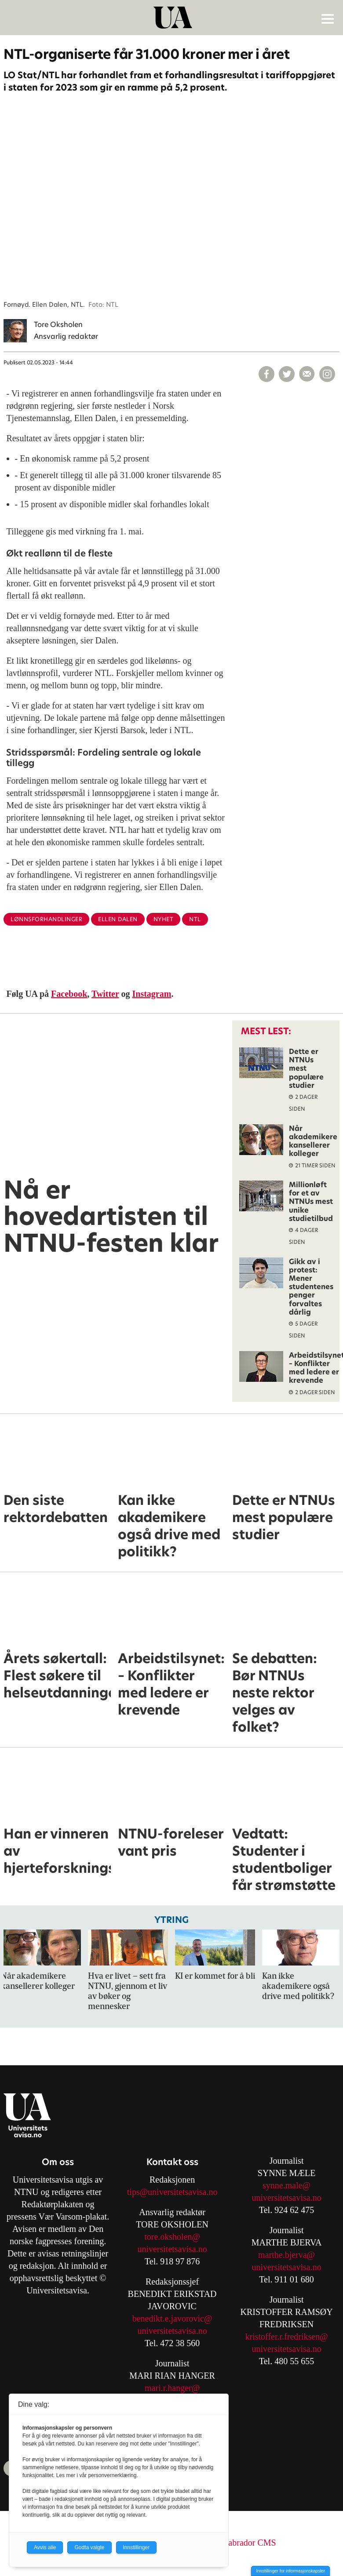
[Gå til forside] (172, 18)
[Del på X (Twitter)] (287, 374)
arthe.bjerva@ (290, 2255)
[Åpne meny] (327, 18)
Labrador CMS (249, 2542)
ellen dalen (118, 919)
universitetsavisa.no (172, 2249)
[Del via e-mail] (307, 374)
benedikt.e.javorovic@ (172, 2318)
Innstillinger (136, 2547)
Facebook (69, 994)
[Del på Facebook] (266, 374)
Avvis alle (45, 2547)
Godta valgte (89, 2547)
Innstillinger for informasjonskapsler (290, 2571)
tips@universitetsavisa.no (172, 2192)
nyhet (163, 919)
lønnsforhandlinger (46, 919)
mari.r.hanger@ (172, 2388)
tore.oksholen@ (172, 2237)
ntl (195, 919)
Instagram (152, 994)
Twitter (105, 994)
